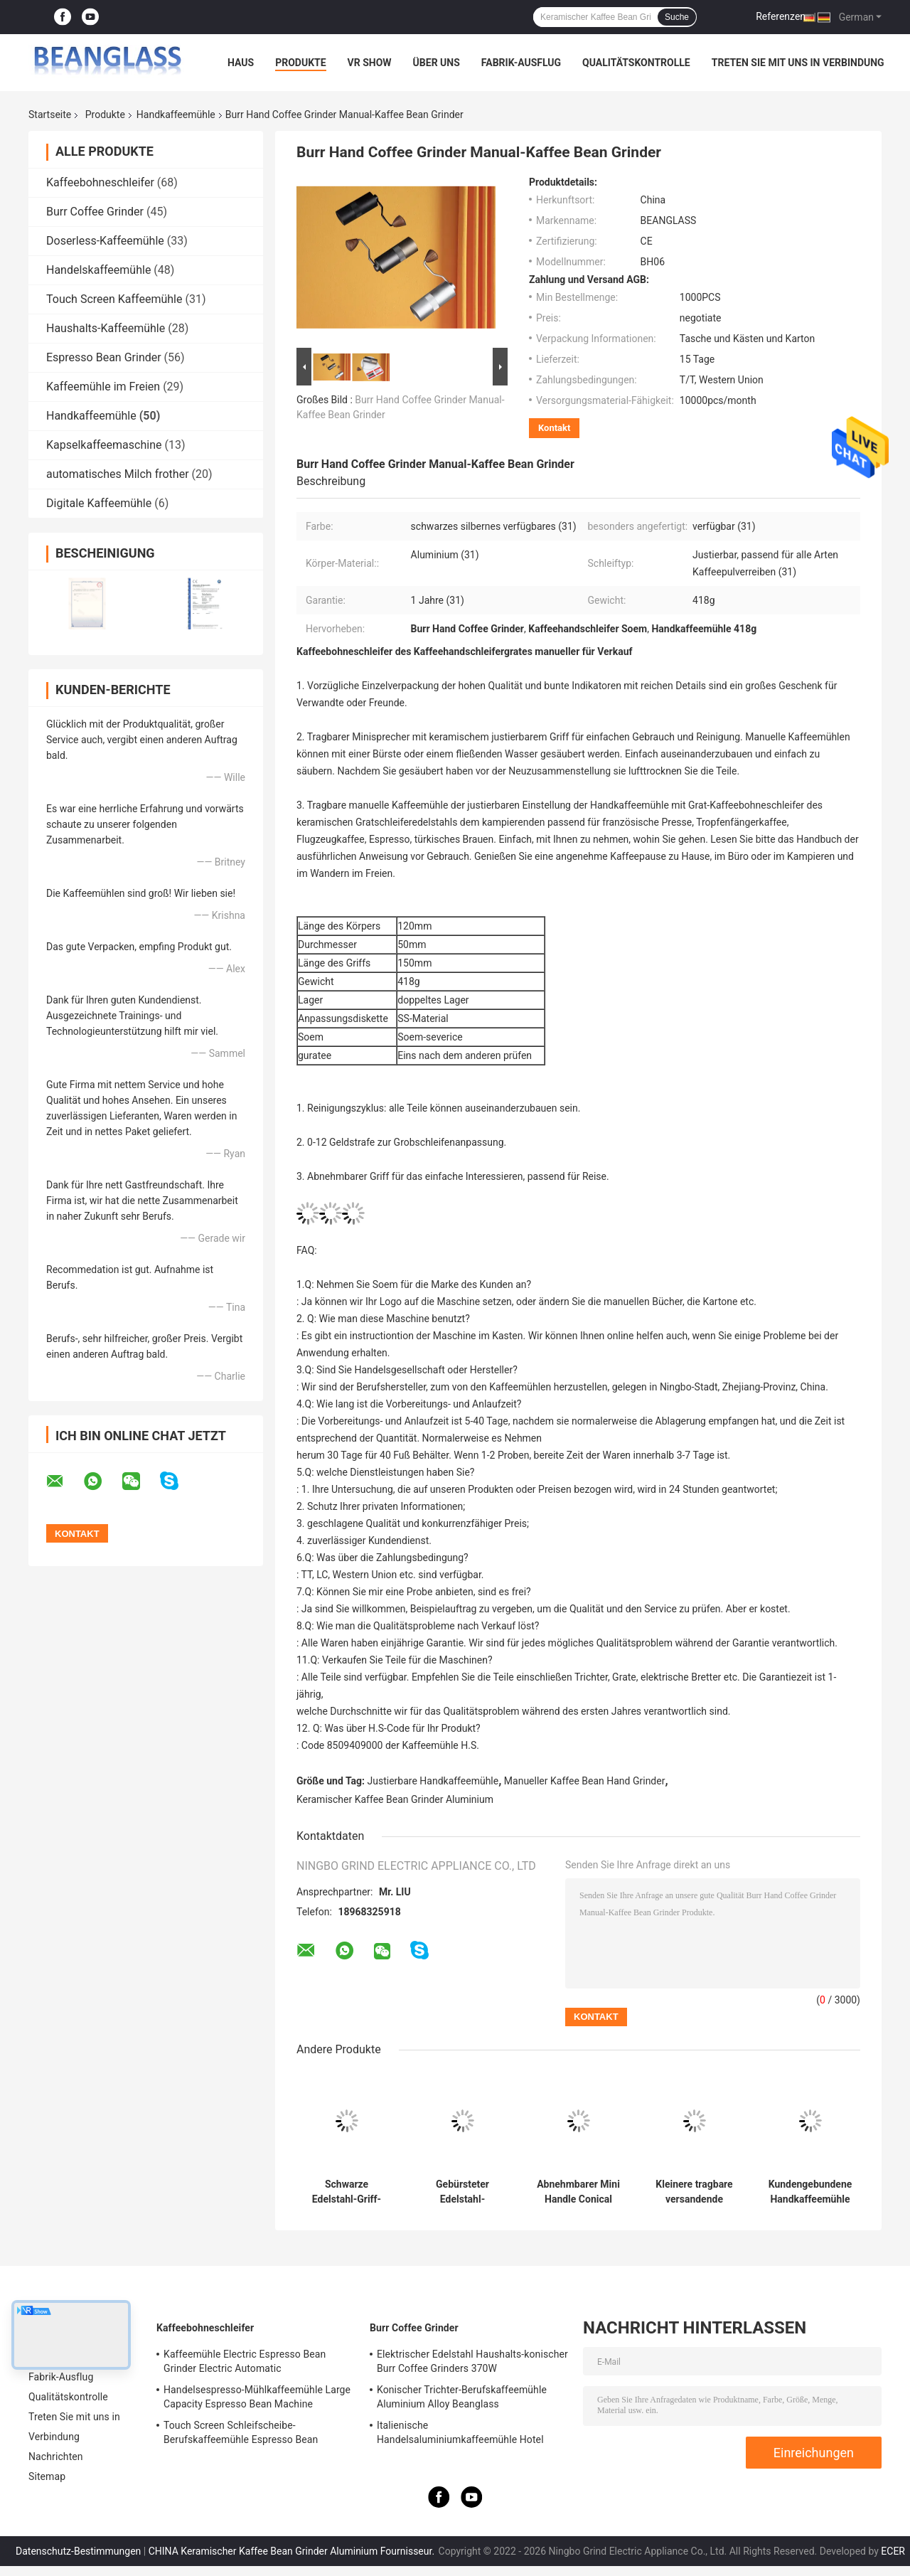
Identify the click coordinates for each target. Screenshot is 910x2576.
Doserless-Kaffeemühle (105, 241)
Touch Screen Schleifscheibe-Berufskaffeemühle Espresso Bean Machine (241, 2434)
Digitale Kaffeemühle (98, 503)
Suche (677, 17)
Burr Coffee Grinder (95, 211)
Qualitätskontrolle (636, 62)
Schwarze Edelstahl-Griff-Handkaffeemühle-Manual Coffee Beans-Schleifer (347, 2191)
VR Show (370, 62)
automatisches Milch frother (117, 474)
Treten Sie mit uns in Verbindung (798, 62)
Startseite (49, 114)
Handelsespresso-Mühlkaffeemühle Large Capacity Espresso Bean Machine (257, 2397)
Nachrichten (55, 2456)
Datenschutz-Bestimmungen (78, 2551)
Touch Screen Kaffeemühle (114, 299)
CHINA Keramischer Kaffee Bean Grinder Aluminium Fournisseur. (293, 2551)
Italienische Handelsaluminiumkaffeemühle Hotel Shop (460, 2434)
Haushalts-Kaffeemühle (105, 328)
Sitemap (46, 2476)
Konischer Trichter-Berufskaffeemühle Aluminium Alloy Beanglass (462, 2397)
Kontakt (554, 427)
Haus (241, 62)
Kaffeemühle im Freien (103, 386)
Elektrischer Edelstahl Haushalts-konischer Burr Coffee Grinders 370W (472, 2361)
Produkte (300, 62)
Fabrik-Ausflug (521, 62)
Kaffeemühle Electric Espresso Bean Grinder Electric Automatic (245, 2361)
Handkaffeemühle (175, 114)
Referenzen (780, 16)
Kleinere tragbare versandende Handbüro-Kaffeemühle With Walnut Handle (694, 2191)
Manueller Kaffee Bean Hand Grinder (584, 1781)
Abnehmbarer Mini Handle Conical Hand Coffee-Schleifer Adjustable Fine (578, 2191)
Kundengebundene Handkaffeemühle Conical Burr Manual (810, 2191)
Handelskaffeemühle (98, 270)
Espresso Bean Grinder (103, 357)
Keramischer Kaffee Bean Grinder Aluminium (394, 1799)
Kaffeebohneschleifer (100, 182)
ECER (893, 2551)
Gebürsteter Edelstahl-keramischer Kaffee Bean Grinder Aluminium (462, 2191)
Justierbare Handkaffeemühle (433, 1781)
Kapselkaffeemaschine (103, 445)
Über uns (436, 62)
